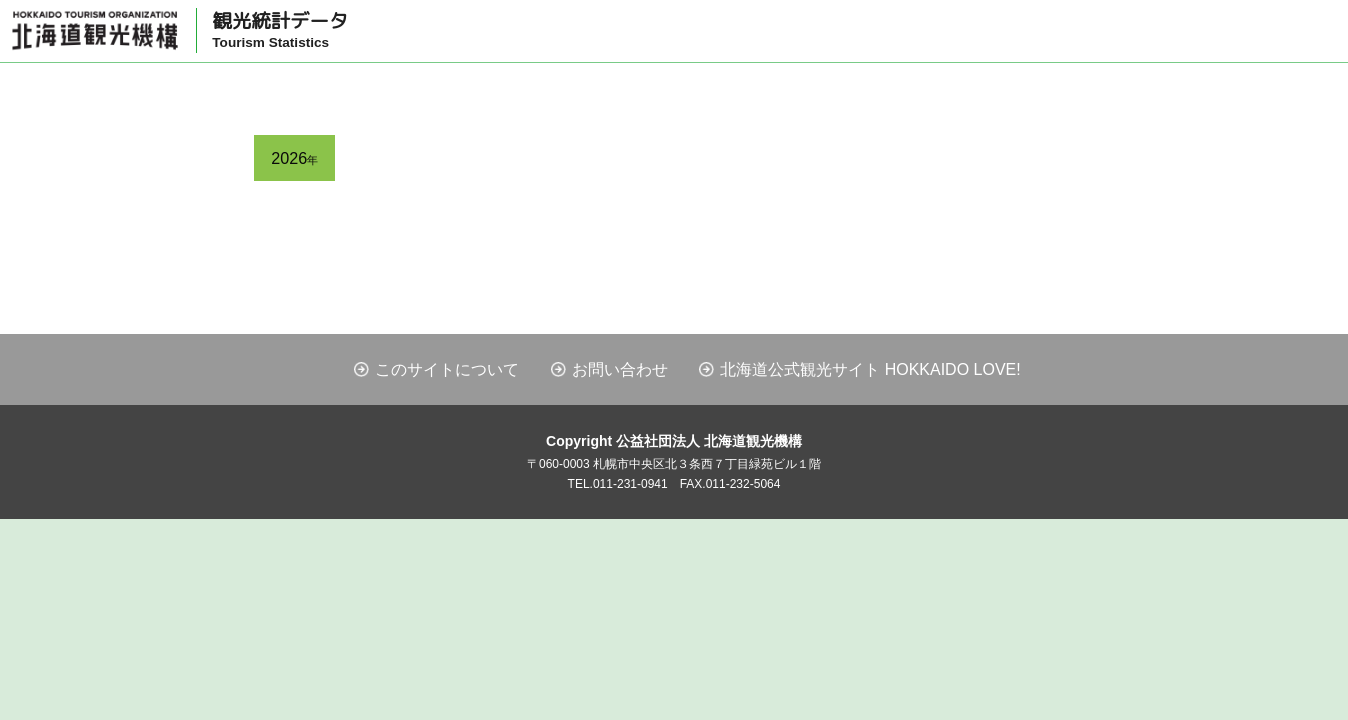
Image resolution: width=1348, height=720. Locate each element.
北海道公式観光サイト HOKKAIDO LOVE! (870, 369)
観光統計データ (280, 30)
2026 (294, 158)
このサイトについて (447, 369)
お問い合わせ (620, 369)
